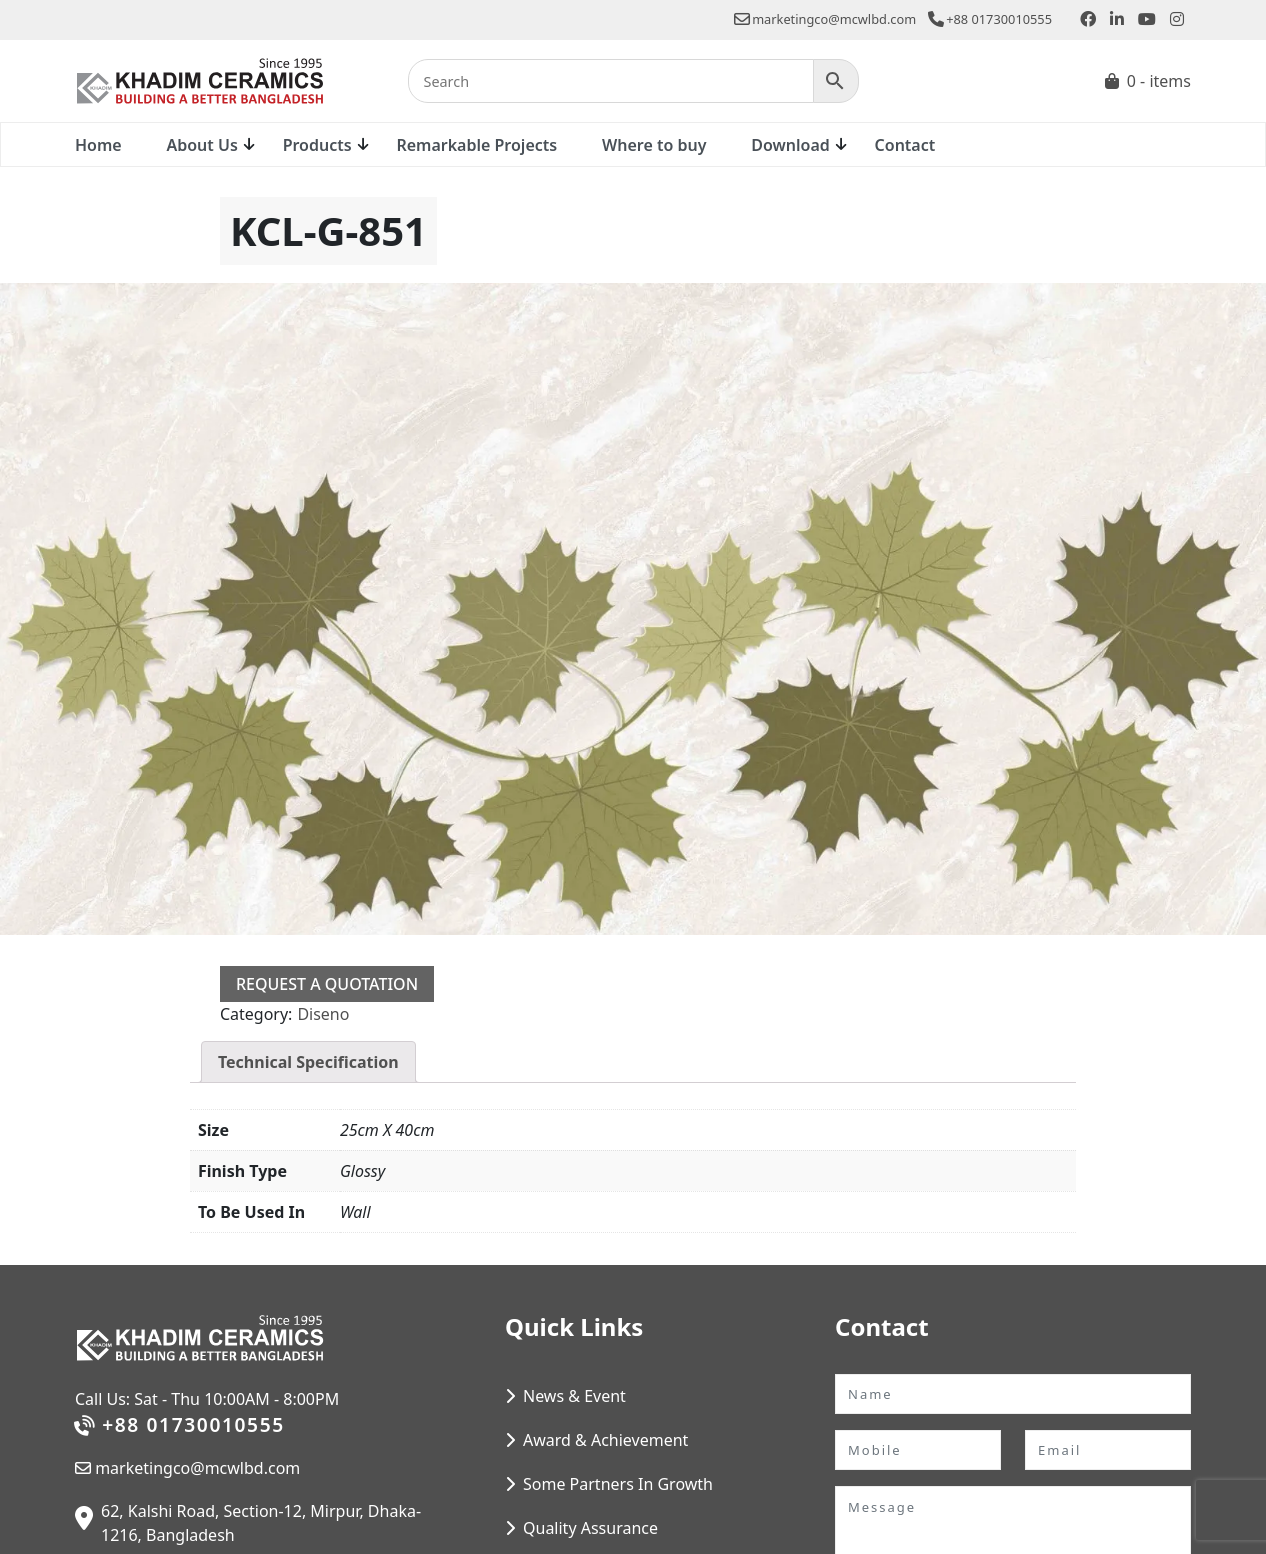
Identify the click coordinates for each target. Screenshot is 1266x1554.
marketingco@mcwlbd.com (825, 19)
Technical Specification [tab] (308, 1062)
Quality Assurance (590, 1528)
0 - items (1159, 81)
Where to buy (654, 145)
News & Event (574, 1396)
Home (98, 145)
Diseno (323, 1014)
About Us (201, 145)
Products (317, 145)
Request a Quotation (327, 984)
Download (790, 145)
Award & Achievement (605, 1440)
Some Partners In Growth (618, 1484)
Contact (905, 145)
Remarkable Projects (476, 145)
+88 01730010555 (990, 19)
